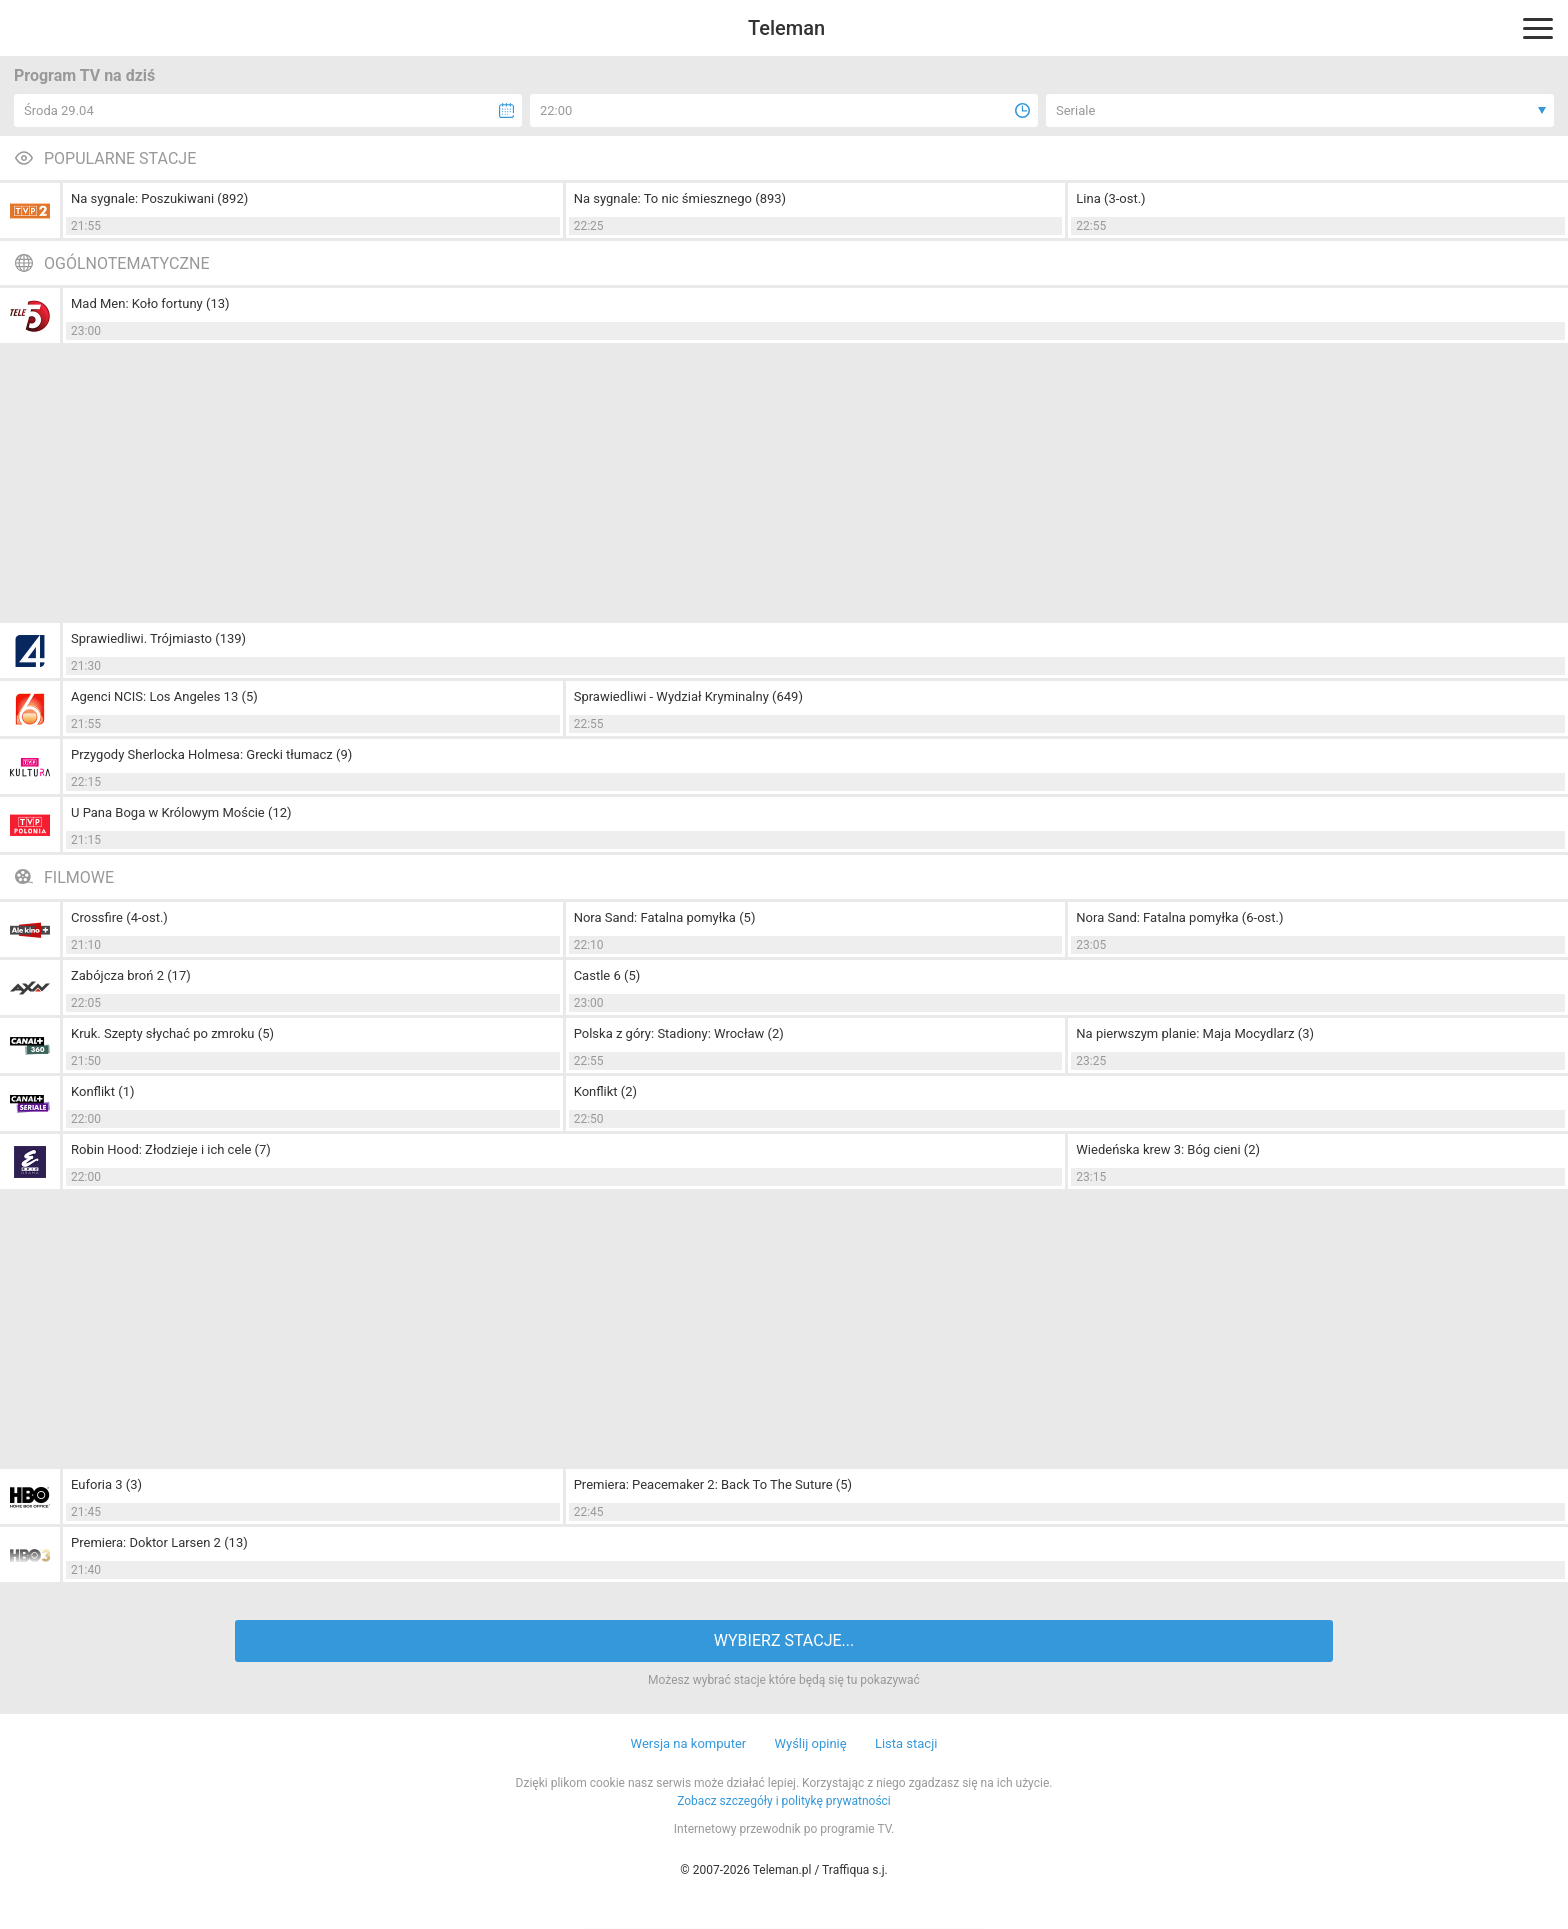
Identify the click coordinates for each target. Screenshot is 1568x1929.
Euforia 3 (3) (106, 1484)
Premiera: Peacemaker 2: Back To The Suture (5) (713, 1484)
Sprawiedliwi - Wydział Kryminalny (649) (688, 696)
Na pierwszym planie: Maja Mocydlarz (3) (1195, 1033)
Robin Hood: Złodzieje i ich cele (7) (171, 1149)
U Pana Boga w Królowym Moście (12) (181, 812)
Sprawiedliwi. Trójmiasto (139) (158, 638)
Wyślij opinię (810, 1743)
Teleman (786, 28)
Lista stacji (906, 1743)
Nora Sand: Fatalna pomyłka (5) (665, 917)
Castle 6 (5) (607, 975)
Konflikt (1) (102, 1091)
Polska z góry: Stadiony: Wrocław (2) (679, 1033)
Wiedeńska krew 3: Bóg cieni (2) (1168, 1149)
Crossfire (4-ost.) (119, 917)
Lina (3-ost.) (1110, 198)
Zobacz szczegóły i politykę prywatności (784, 1801)
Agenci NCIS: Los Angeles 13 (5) (164, 696)
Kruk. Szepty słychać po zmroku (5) (172, 1033)
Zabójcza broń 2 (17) (131, 975)
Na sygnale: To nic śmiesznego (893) (680, 198)
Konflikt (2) (605, 1091)
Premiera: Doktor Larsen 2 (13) (159, 1542)
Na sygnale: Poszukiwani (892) (159, 198)
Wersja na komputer (689, 1743)
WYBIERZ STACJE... (784, 1640)
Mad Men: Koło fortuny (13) (150, 303)
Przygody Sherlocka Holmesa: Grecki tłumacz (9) (211, 754)
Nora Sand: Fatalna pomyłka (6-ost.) (1179, 917)
